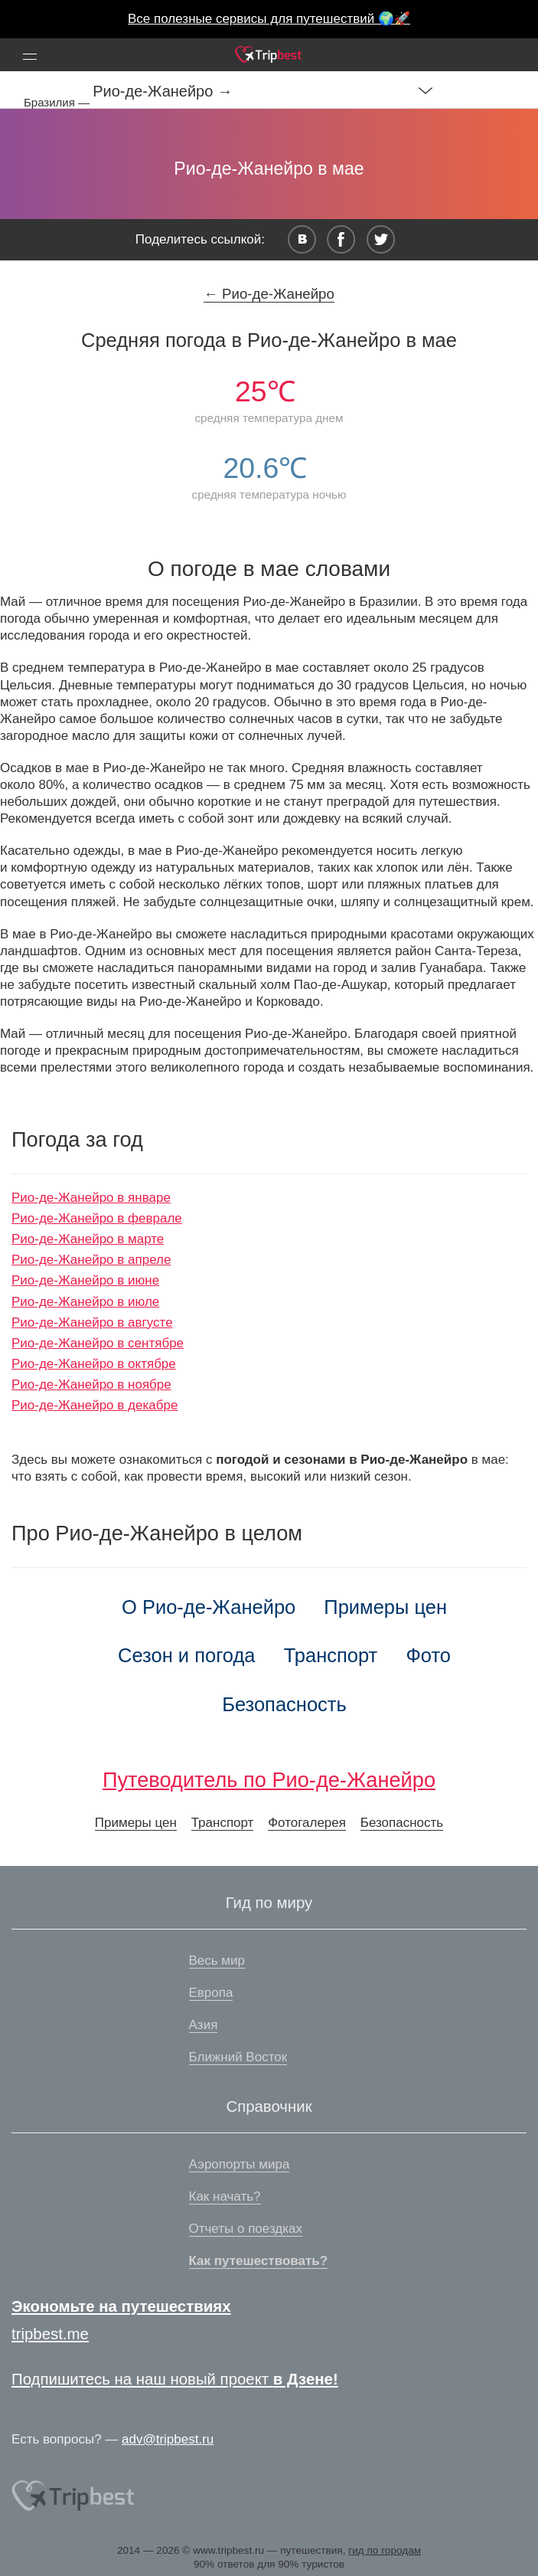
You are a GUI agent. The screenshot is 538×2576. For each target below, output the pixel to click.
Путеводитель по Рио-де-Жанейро (269, 1780)
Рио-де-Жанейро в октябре (93, 1364)
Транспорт (331, 1655)
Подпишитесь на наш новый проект (174, 2379)
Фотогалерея (307, 1822)
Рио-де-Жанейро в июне (85, 1280)
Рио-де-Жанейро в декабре (94, 1405)
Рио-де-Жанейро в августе (92, 1322)
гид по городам (384, 2550)
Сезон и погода (187, 1655)
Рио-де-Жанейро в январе (91, 1197)
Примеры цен (385, 1607)
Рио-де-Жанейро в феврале (96, 1218)
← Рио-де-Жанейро (269, 294)
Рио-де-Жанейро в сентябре (97, 1343)
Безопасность (284, 1704)
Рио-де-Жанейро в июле (85, 1302)
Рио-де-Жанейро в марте (87, 1239)
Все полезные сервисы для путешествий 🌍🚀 (269, 18)
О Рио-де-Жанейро (208, 1607)
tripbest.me (50, 2334)
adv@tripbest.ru (168, 2439)
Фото (428, 1655)
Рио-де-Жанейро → (163, 91)
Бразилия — (58, 102)
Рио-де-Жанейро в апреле (91, 1259)
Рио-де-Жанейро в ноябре (91, 1384)
